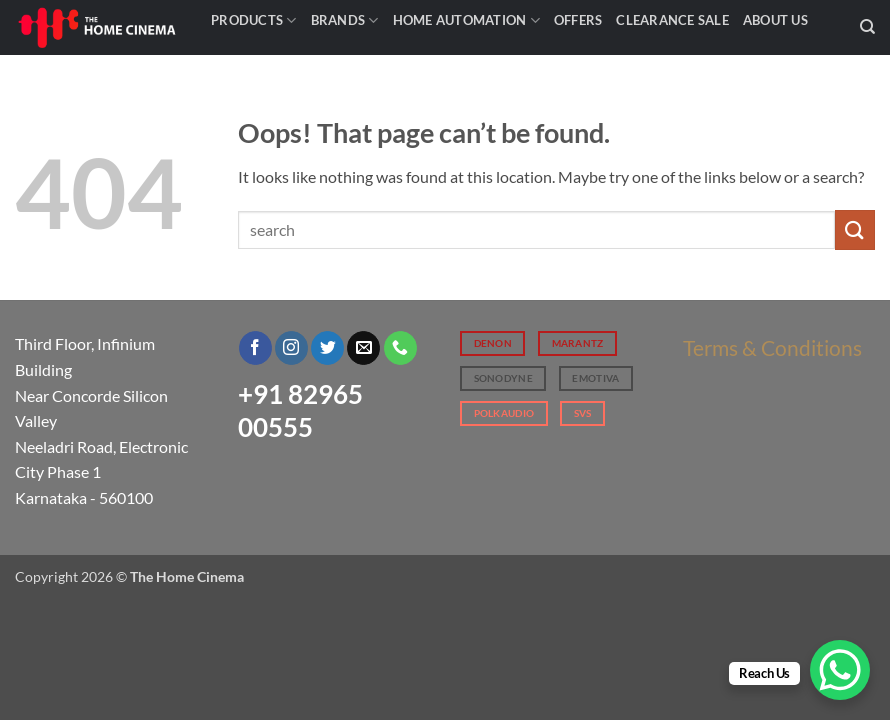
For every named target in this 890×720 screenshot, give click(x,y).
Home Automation (466, 20)
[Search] (867, 27)
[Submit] (855, 229)
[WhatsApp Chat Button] (840, 670)
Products (254, 20)
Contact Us (260, 60)
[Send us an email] (363, 348)
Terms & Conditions (772, 347)
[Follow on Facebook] (255, 348)
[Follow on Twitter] (327, 348)
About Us (775, 20)
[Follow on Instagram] (291, 348)
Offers (578, 20)
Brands (345, 20)
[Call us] (400, 348)
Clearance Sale (672, 20)
